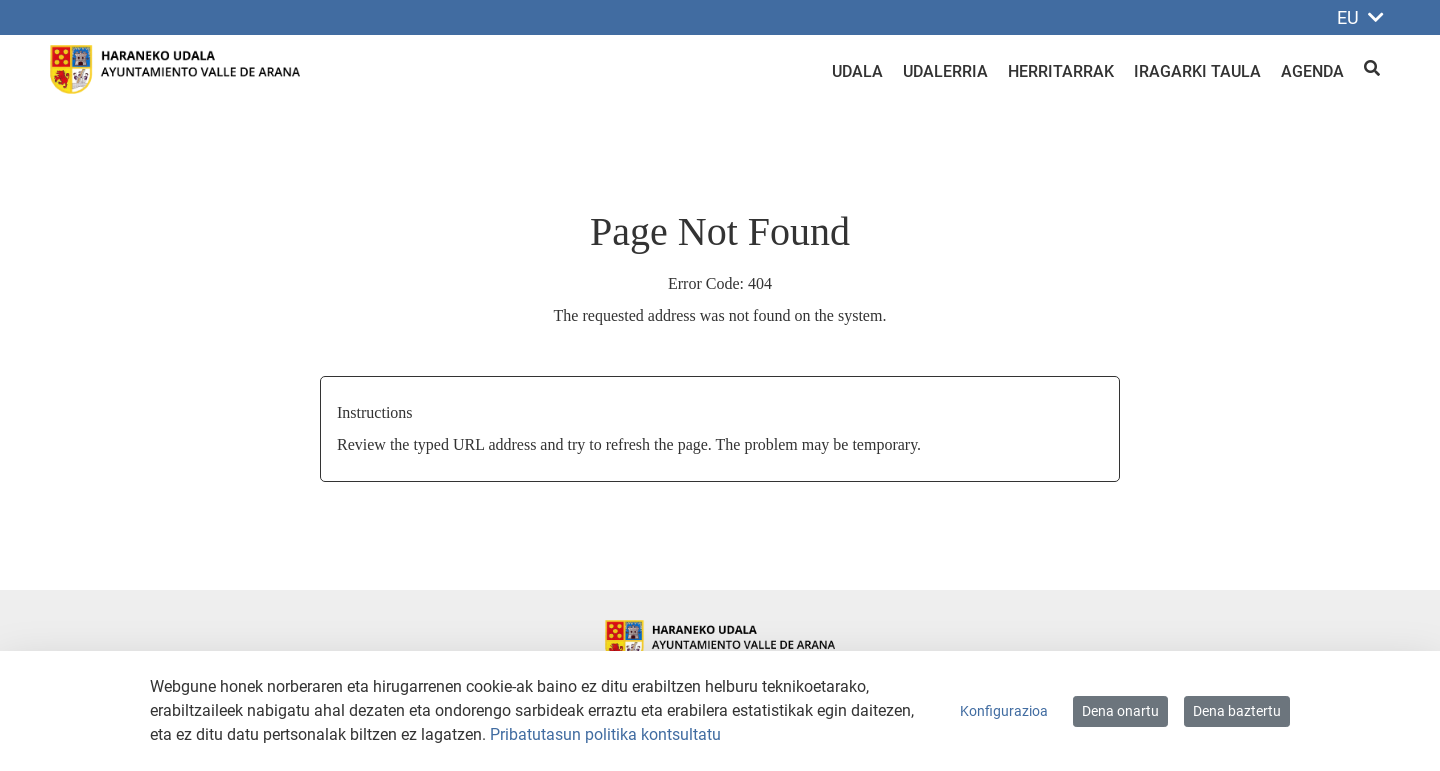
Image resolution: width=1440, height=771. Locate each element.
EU (1360, 17)
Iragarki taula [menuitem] (1197, 71)
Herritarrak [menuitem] (1061, 71)
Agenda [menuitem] (1312, 71)
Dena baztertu (1237, 711)
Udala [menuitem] (857, 71)
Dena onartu (1120, 711)
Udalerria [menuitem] (945, 71)
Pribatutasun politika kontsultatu (605, 734)
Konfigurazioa (1004, 711)
